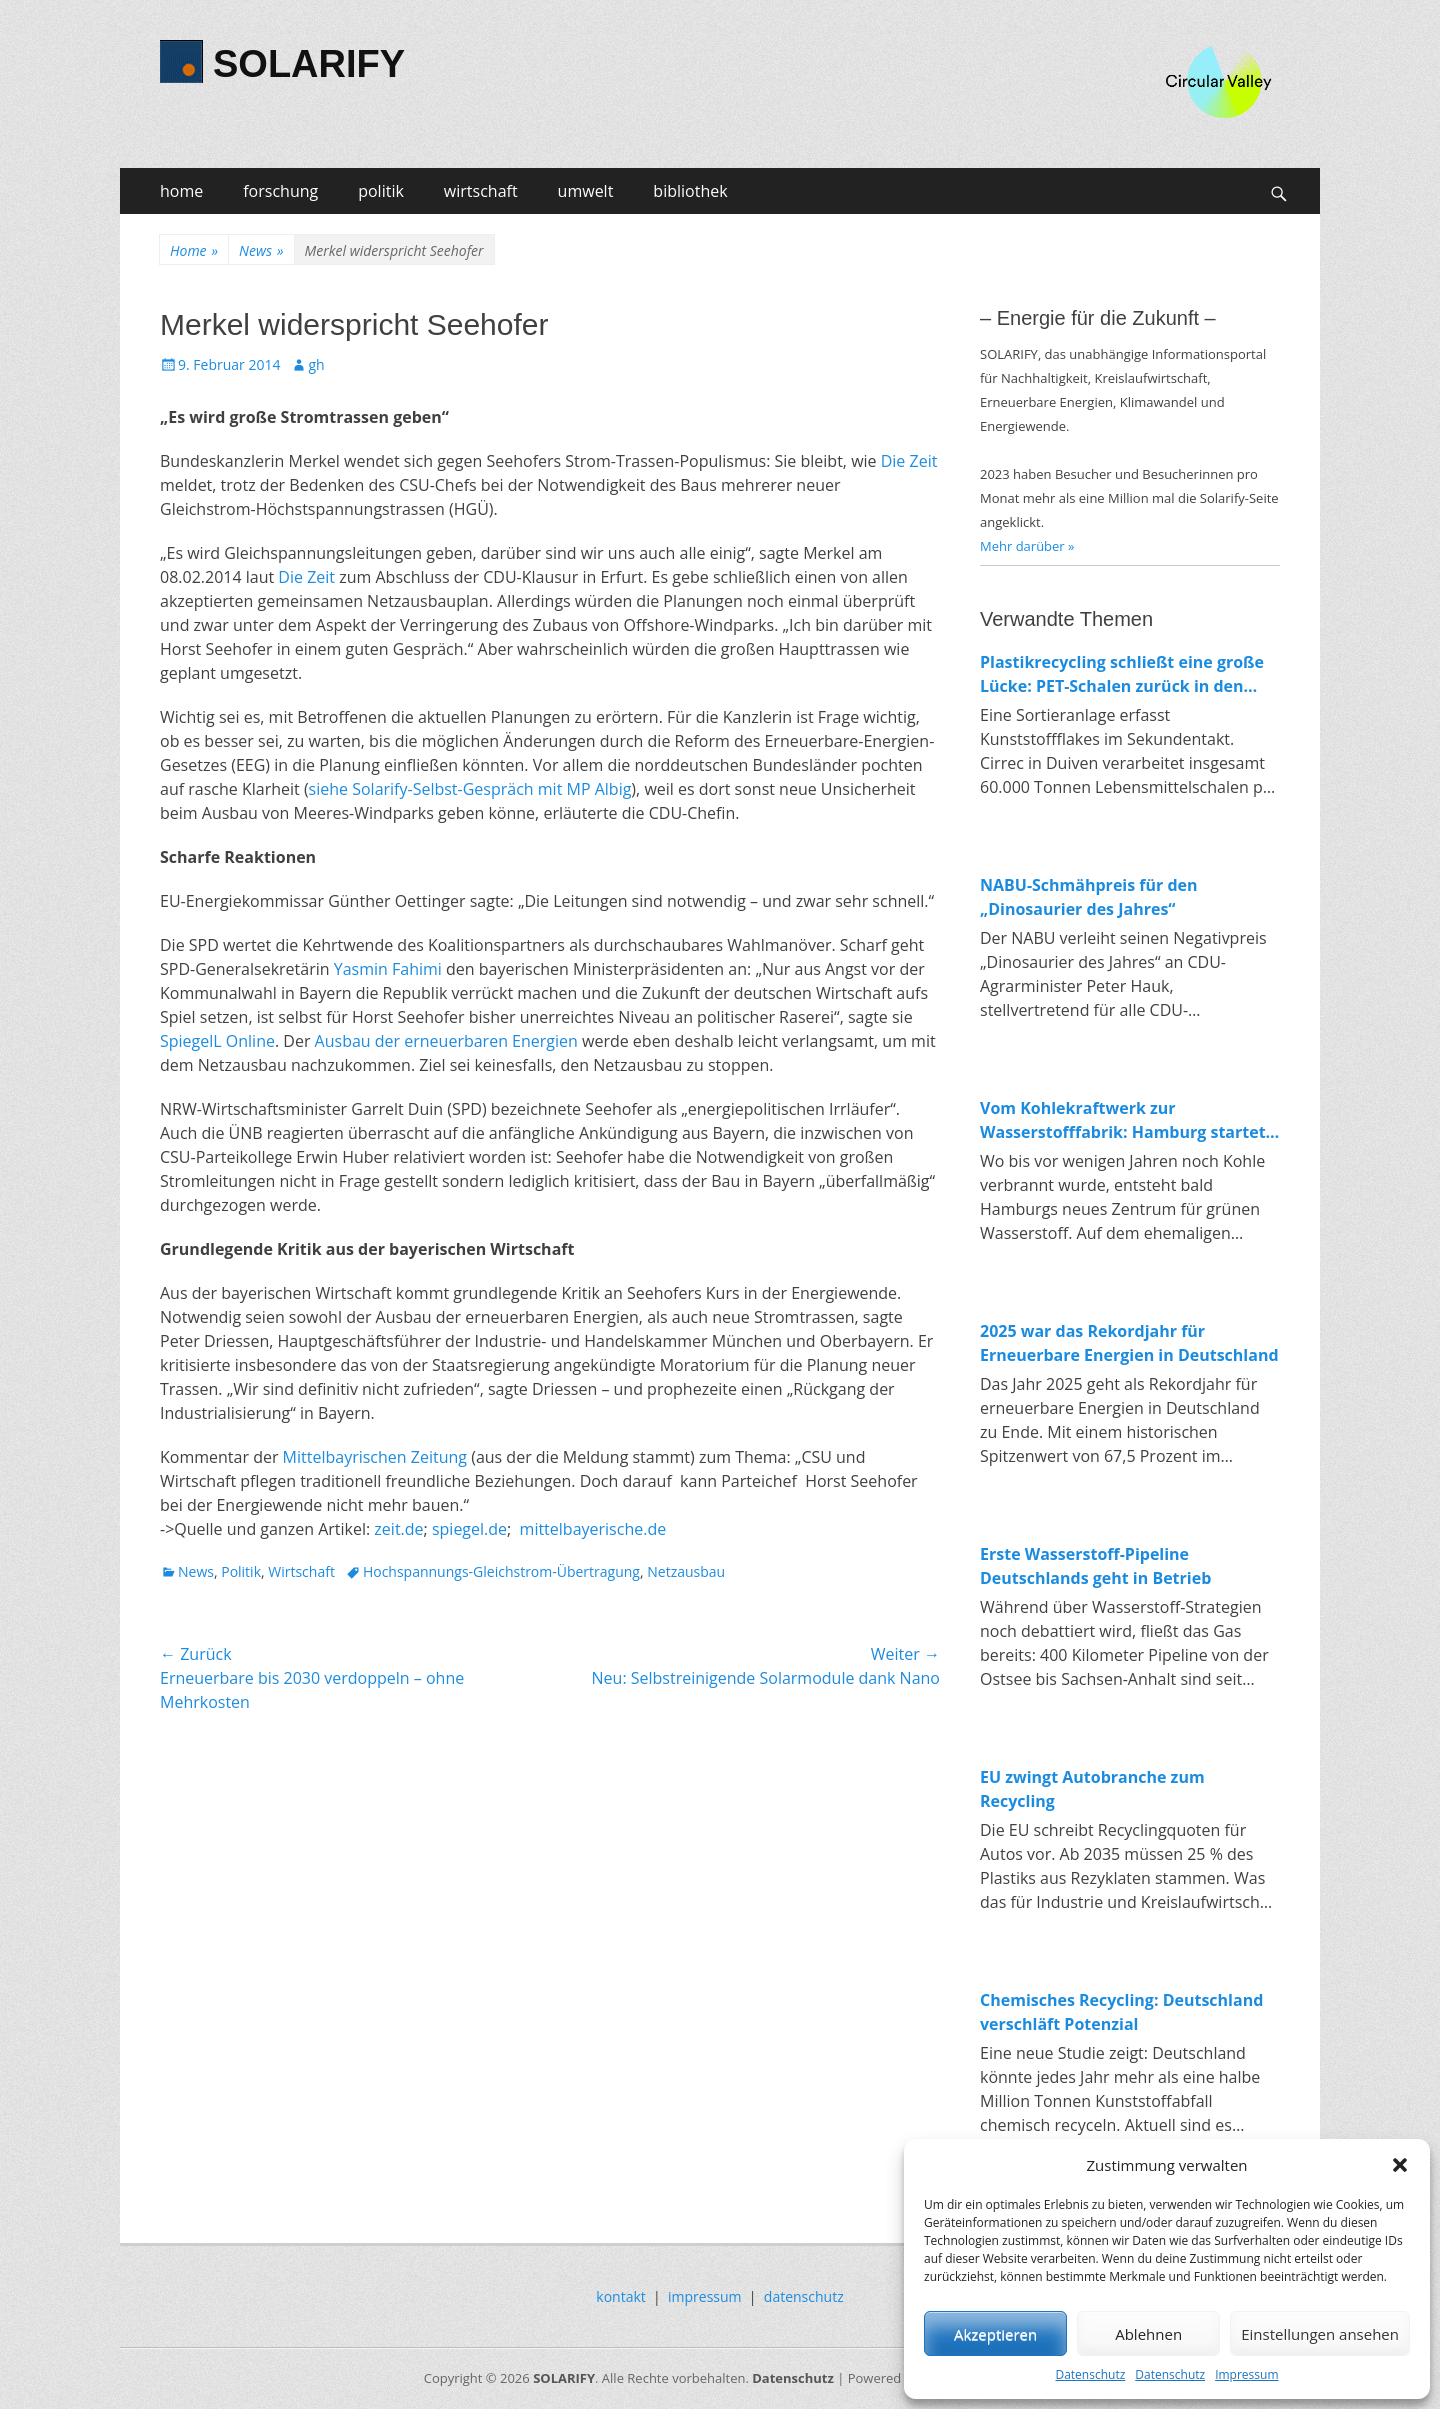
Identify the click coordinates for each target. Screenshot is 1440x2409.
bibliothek (690, 191)
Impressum (1246, 2374)
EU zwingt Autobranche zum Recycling (1092, 1789)
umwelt (586, 191)
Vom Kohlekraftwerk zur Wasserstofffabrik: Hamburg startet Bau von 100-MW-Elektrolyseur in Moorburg (1123, 1120)
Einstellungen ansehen (1320, 2334)
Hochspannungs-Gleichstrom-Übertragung (501, 1571)
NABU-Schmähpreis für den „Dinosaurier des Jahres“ (1089, 897)
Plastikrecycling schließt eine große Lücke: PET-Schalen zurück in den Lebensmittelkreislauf (1122, 674)
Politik (241, 1571)
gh (316, 364)
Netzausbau (686, 1571)
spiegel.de (469, 1529)
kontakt (620, 2296)
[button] (1400, 2165)
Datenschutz (1090, 2374)
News (261, 250)
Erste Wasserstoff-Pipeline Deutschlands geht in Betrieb (1095, 1566)
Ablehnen (1148, 2334)
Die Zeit (909, 461)
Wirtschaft (301, 1571)
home (181, 191)
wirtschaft (481, 191)
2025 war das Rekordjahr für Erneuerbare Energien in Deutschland (1129, 1343)
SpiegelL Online (217, 1041)
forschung (280, 191)
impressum (705, 2296)
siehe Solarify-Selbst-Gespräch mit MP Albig (470, 789)
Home (194, 250)
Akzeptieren (995, 2334)
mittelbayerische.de (593, 1529)
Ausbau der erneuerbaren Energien (446, 1041)
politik (381, 191)
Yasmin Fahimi (388, 969)
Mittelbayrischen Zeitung (375, 1457)
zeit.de (398, 1529)
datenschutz (804, 2296)
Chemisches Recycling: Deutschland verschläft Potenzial (1121, 2012)
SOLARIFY (309, 64)
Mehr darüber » (1027, 546)
